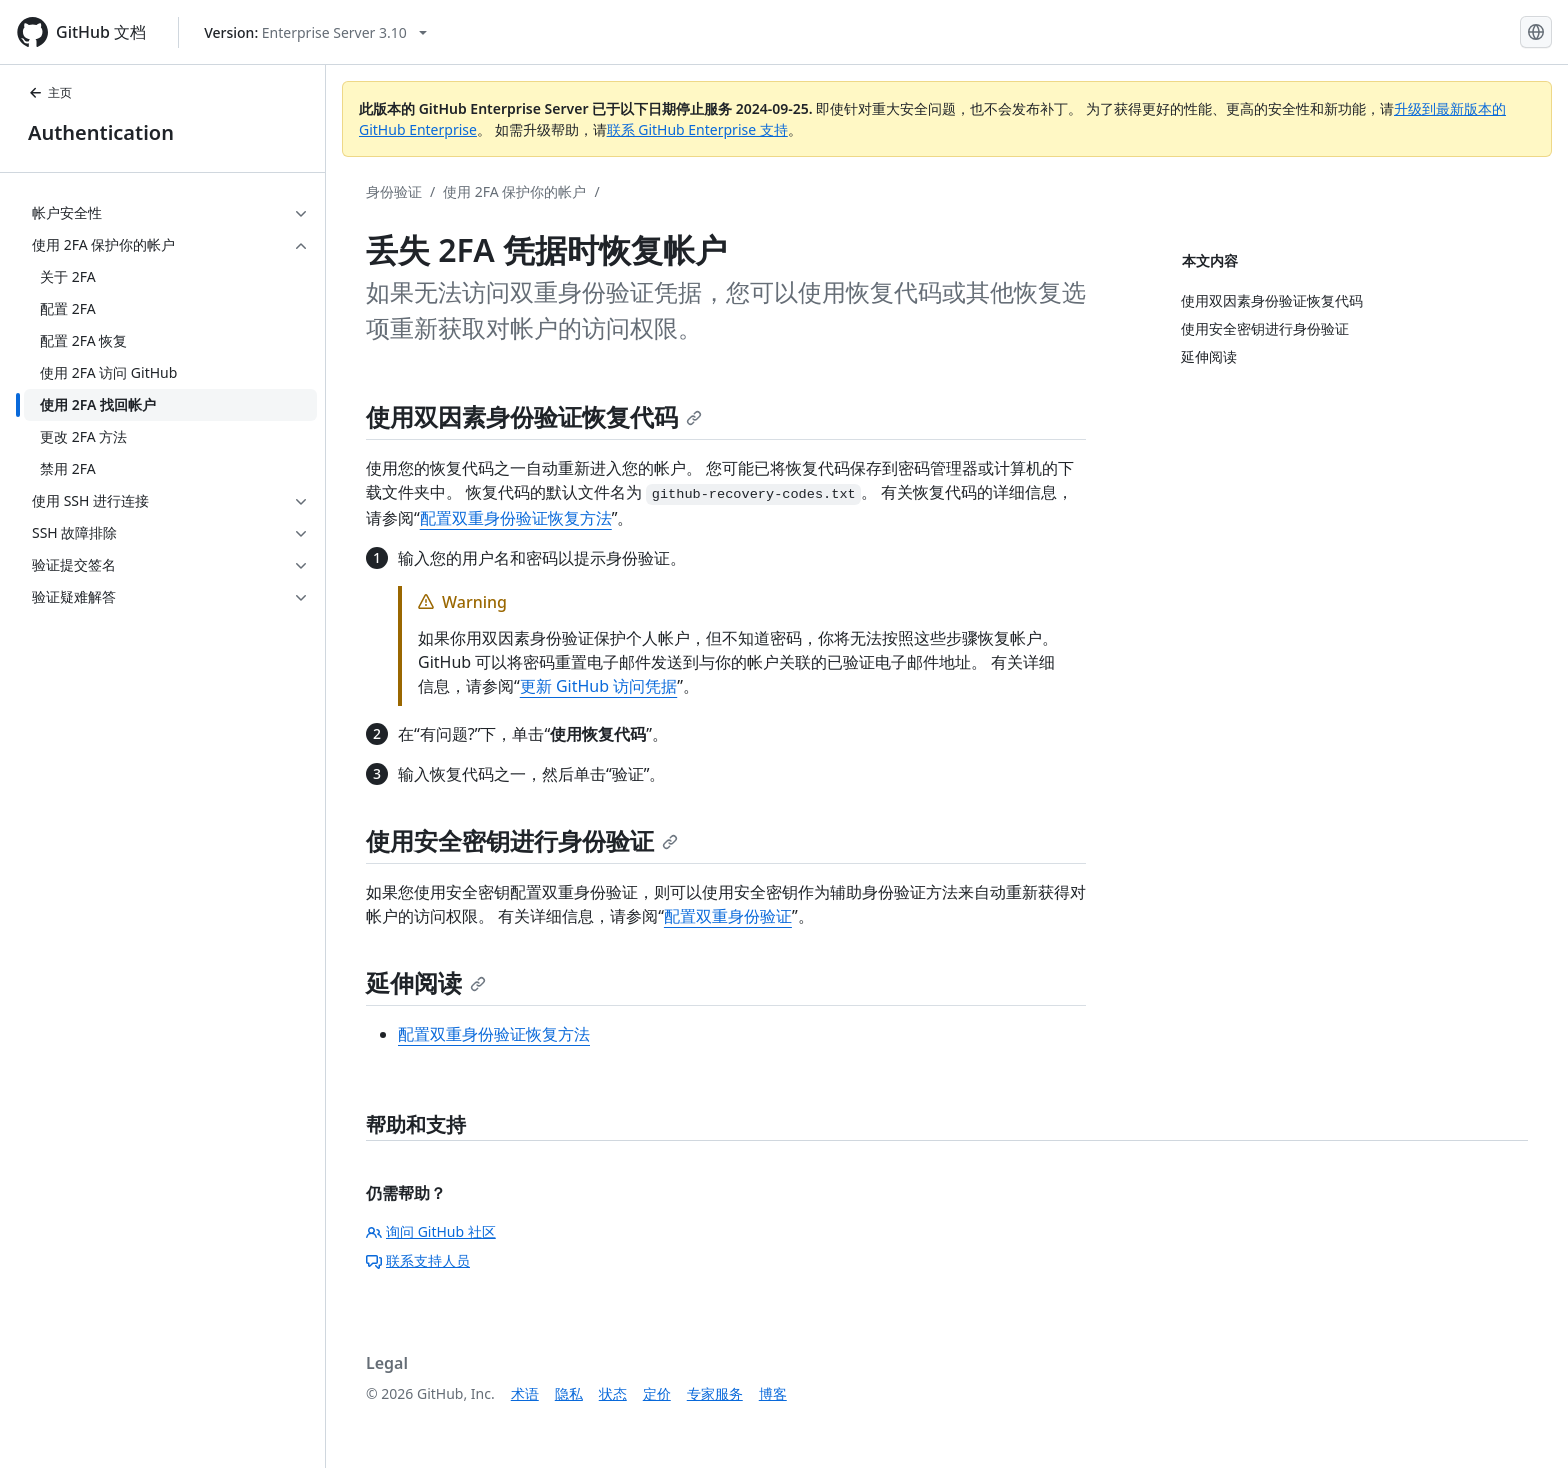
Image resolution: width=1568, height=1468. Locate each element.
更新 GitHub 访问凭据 (598, 686)
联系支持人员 (418, 1260)
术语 (525, 1393)
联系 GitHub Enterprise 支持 (697, 129)
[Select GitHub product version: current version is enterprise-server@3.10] (315, 32)
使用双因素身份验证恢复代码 (534, 416)
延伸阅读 (426, 982)
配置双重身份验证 (728, 916)
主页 (50, 92)
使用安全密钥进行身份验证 (522, 840)
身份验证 (394, 191)
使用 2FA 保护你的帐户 (514, 191)
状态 (613, 1393)
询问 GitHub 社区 (431, 1231)
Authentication (101, 132)
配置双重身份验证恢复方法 (516, 518)
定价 (657, 1393)
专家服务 (715, 1393)
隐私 (569, 1393)
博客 (773, 1393)
